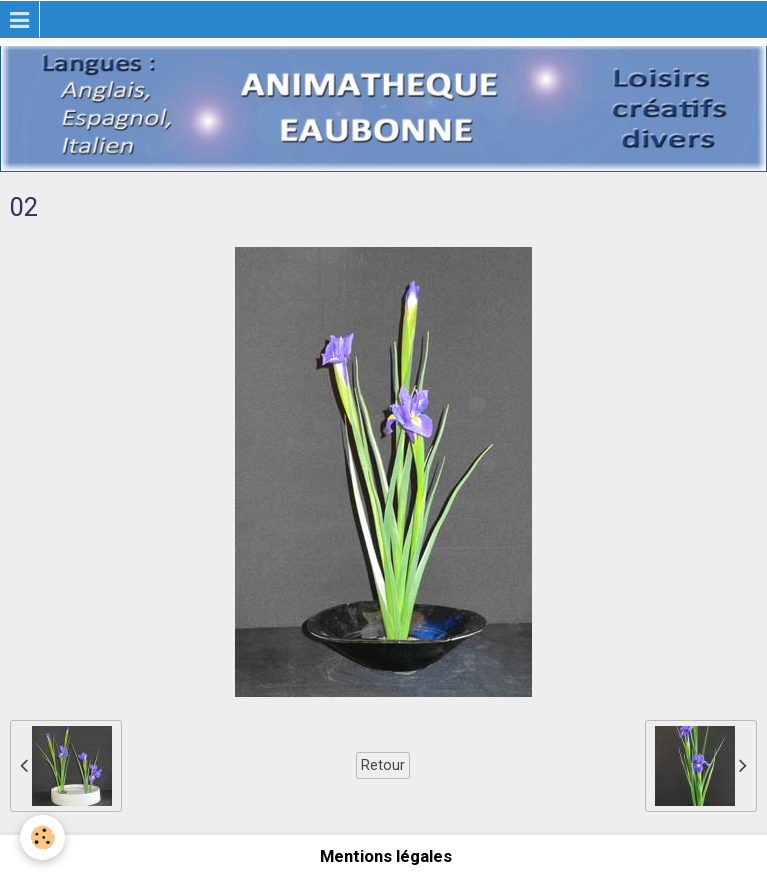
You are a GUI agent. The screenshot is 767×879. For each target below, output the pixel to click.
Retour (383, 765)
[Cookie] (42, 837)
